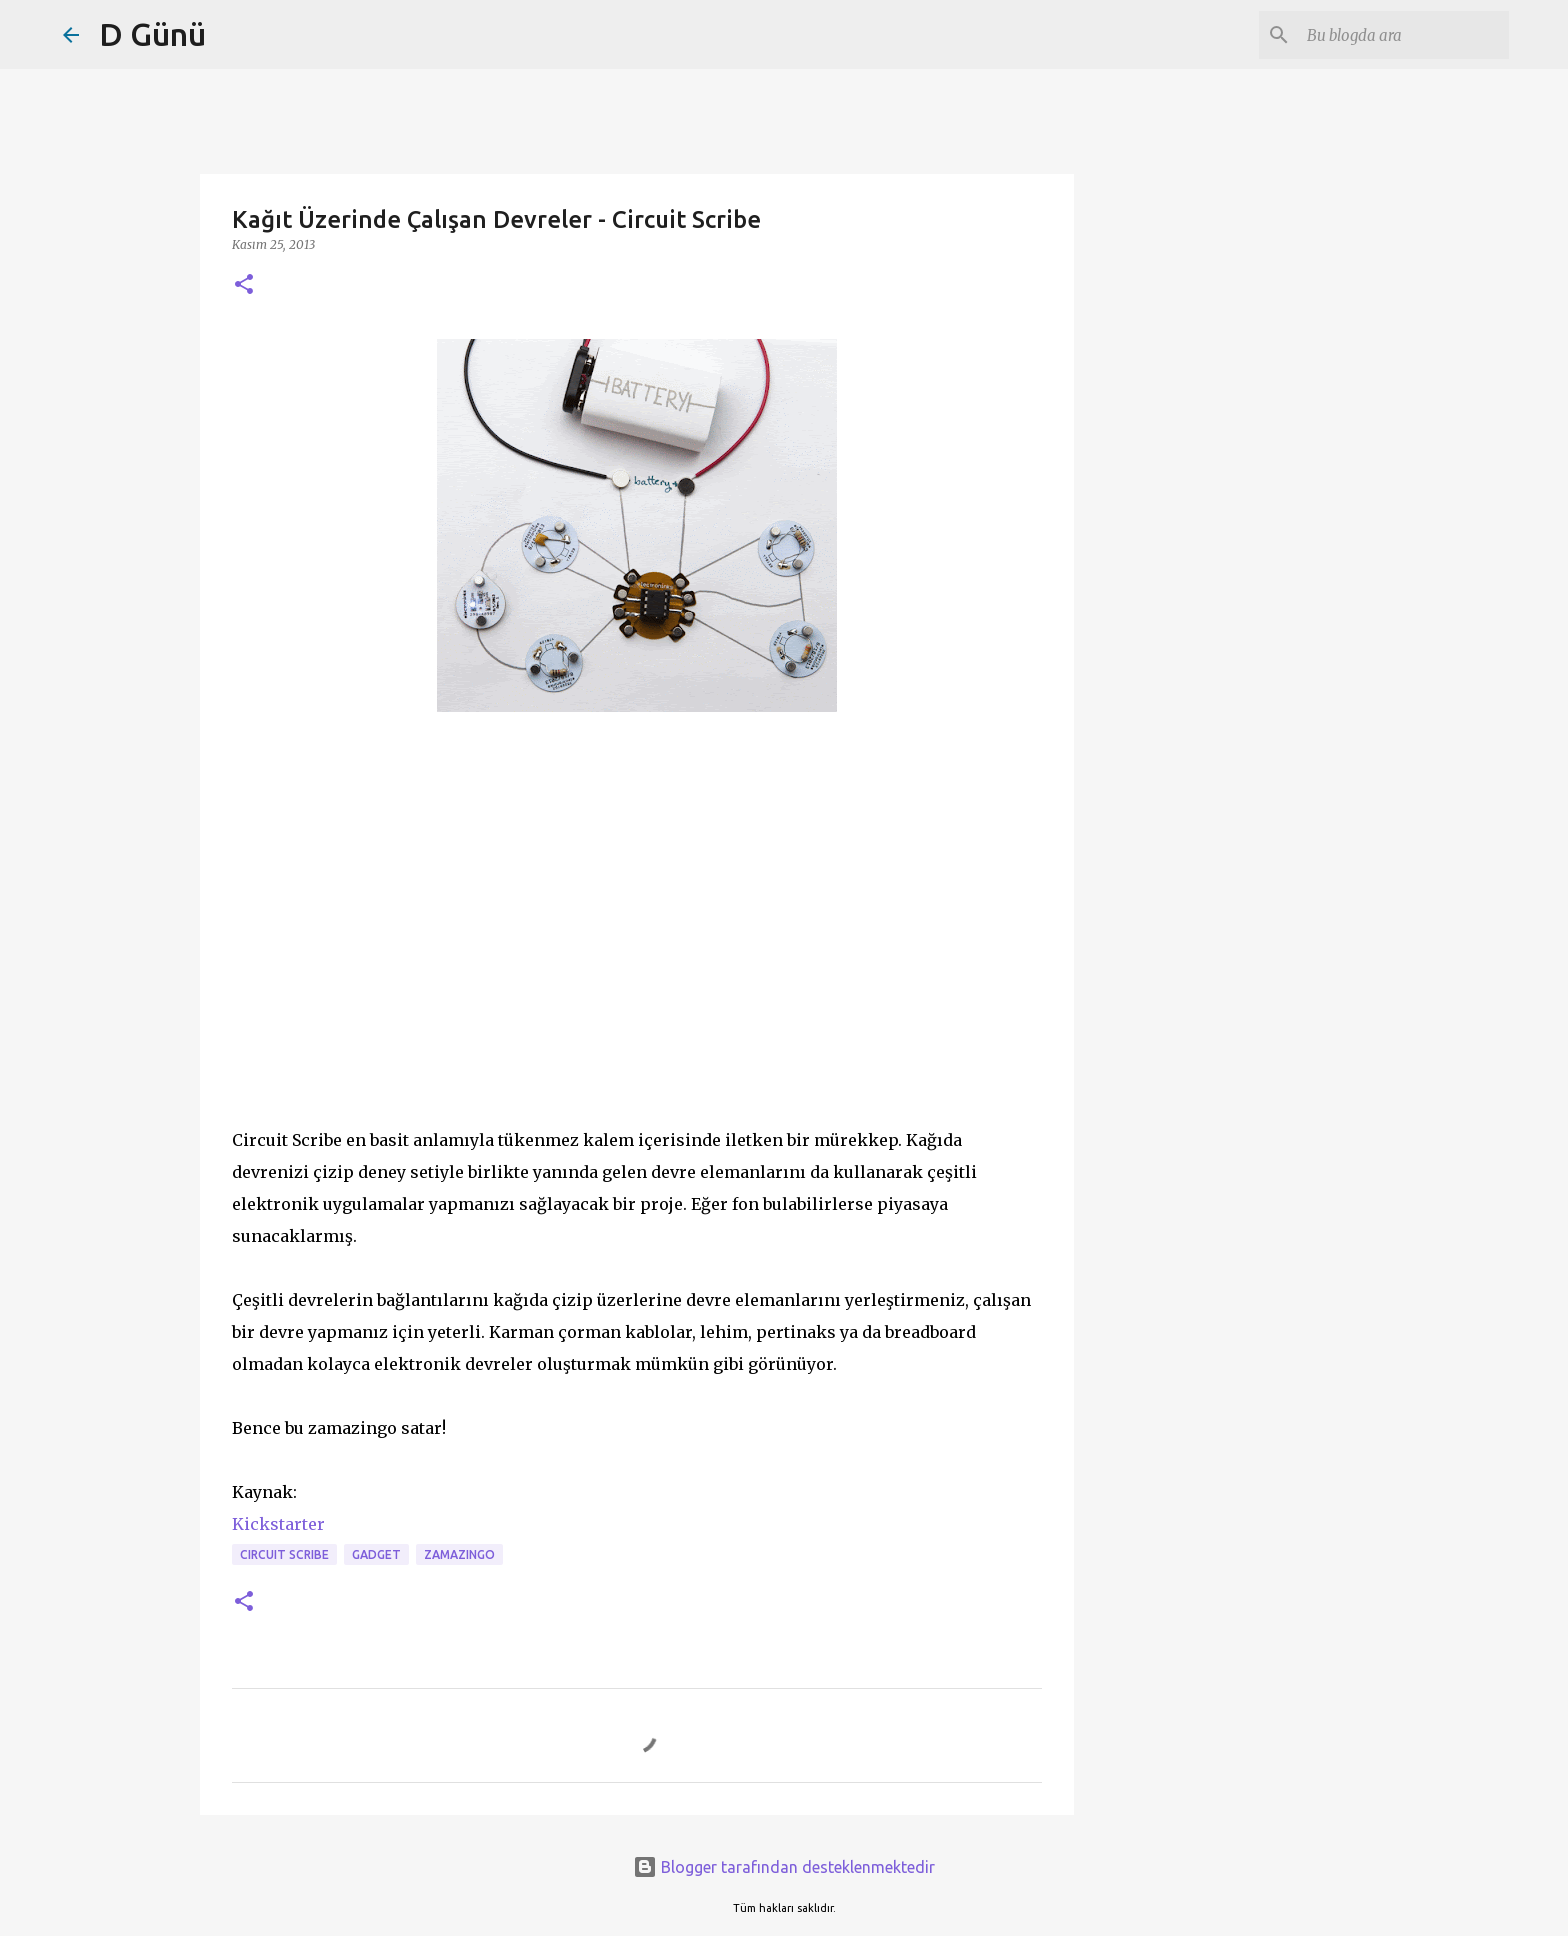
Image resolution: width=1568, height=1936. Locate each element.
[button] (244, 285)
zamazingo (459, 1554)
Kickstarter (278, 1524)
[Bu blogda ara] (1404, 35)
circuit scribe (284, 1554)
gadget (376, 1554)
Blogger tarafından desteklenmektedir (784, 1867)
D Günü (152, 34)
